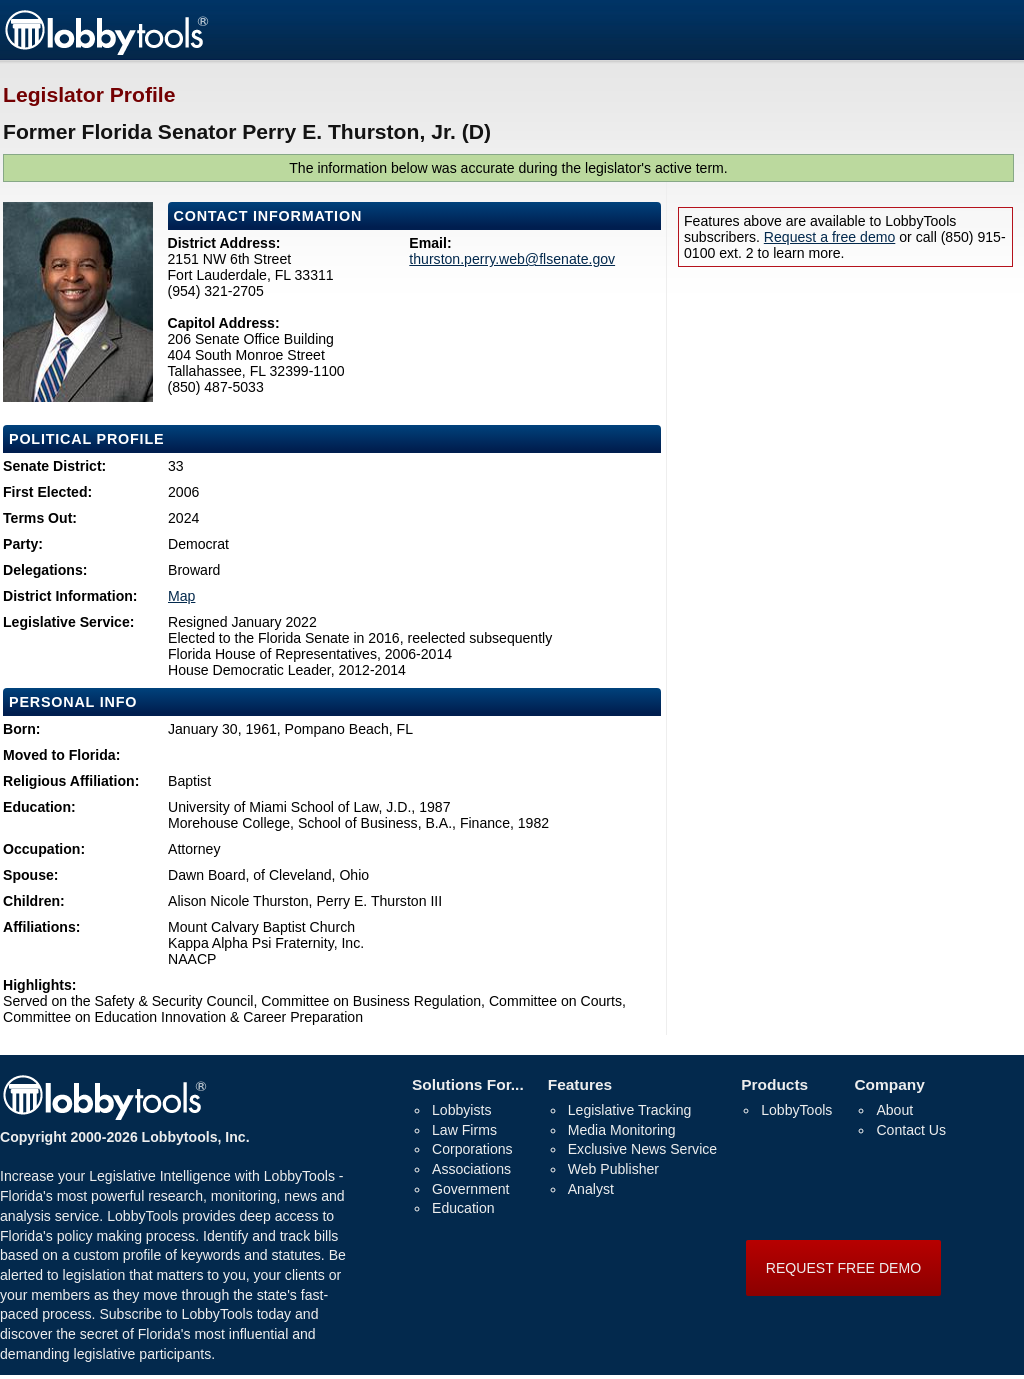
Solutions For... (468, 1084)
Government (470, 1189)
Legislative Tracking (630, 1110)
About (894, 1110)
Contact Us (911, 1130)
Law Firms (464, 1130)
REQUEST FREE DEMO (843, 1268)
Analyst (591, 1189)
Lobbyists (461, 1110)
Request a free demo (829, 237)
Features (580, 1084)
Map (181, 596)
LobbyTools (796, 1110)
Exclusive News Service (642, 1149)
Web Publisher (613, 1169)
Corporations (472, 1149)
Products (774, 1084)
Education (463, 1208)
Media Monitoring (622, 1130)
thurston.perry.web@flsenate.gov (512, 259)
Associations (471, 1169)
